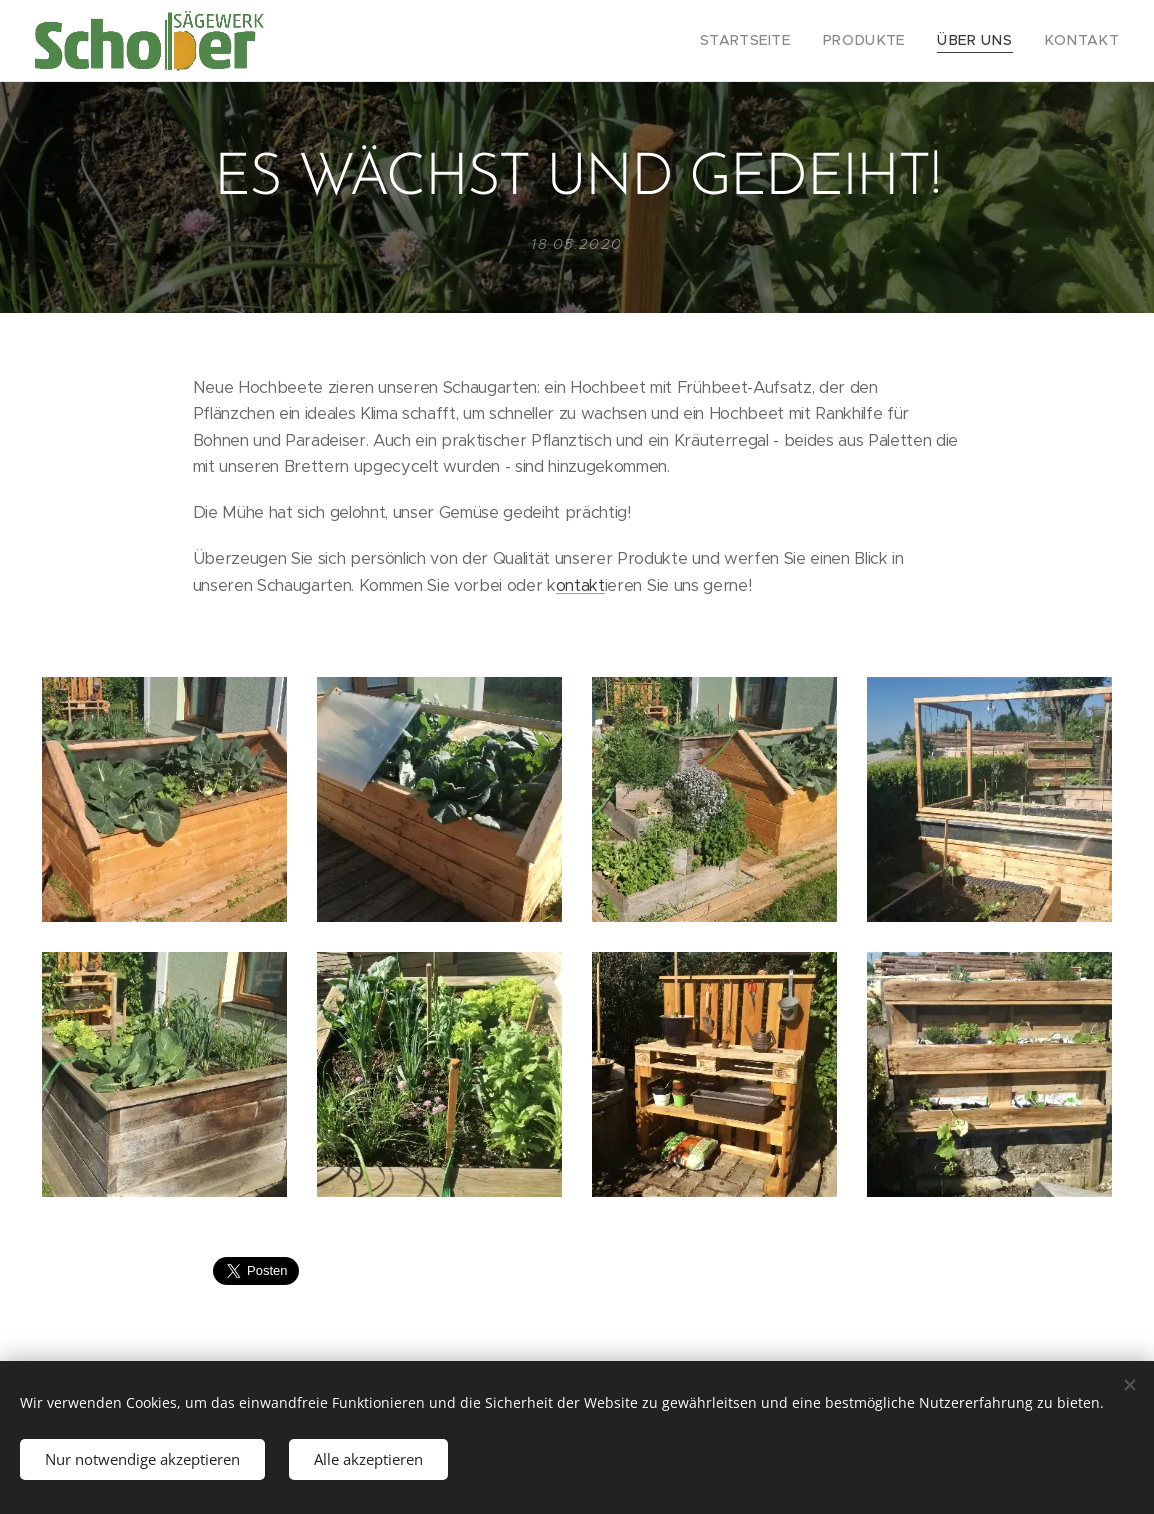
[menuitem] (778, 41)
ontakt (580, 584)
